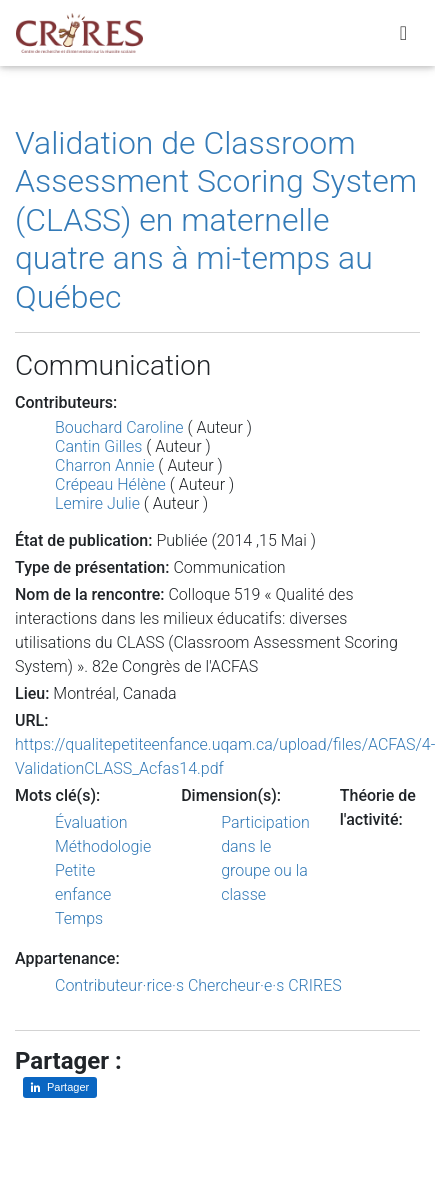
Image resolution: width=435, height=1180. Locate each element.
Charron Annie (104, 465)
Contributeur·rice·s (119, 985)
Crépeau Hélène (110, 484)
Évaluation (91, 822)
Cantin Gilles (98, 446)
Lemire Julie (97, 503)
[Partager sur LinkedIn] (60, 1087)
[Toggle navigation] (403, 33)
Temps (79, 918)
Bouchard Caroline (119, 427)
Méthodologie (103, 846)
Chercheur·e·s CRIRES (265, 985)
